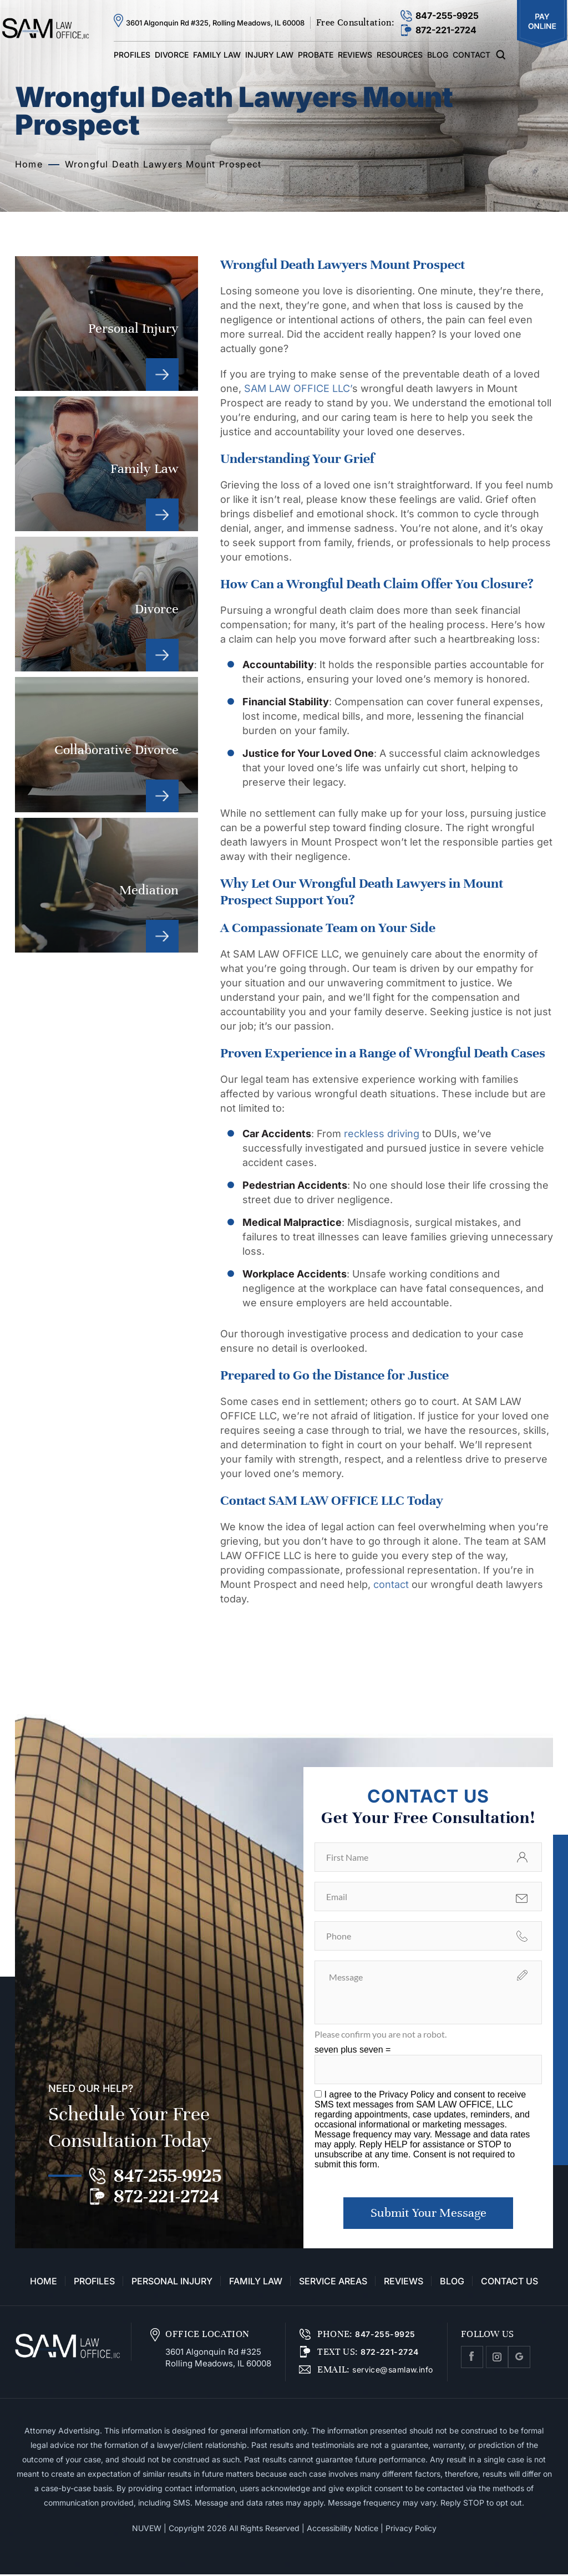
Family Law (217, 54)
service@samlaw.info (391, 2371)
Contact (471, 54)
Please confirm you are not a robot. (381, 2034)
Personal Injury (106, 323)
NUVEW (146, 2529)
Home (43, 2283)
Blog (437, 54)
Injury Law (269, 54)
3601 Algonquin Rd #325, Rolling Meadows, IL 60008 (215, 22)
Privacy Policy (408, 2094)
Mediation (106, 885)
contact (391, 1584)
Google (519, 2359)
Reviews (355, 54)
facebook (472, 2359)
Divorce (172, 54)
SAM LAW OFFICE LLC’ (298, 388)
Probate (315, 54)
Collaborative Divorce (106, 744)
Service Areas (333, 2283)
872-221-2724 (445, 30)
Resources (400, 54)
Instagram (497, 2359)
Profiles (132, 54)
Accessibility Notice (342, 2529)
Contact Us (509, 2283)
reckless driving (383, 1133)
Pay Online (542, 24)
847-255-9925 (447, 15)
